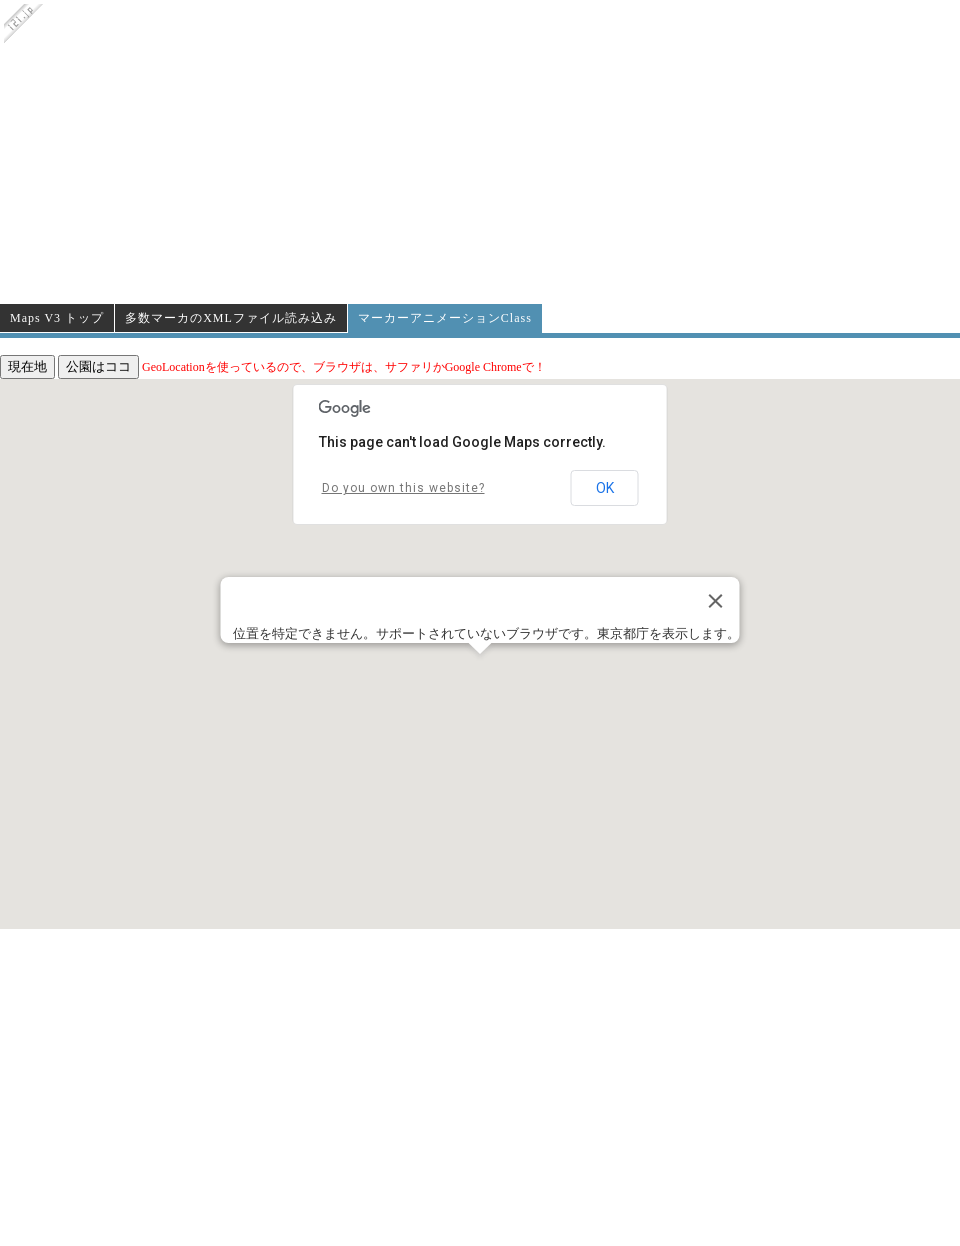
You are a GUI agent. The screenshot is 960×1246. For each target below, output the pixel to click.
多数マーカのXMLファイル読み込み (231, 318)
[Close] (716, 601)
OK (605, 488)
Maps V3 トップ (57, 318)
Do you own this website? (403, 488)
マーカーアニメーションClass (445, 318)
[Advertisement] (480, 152)
